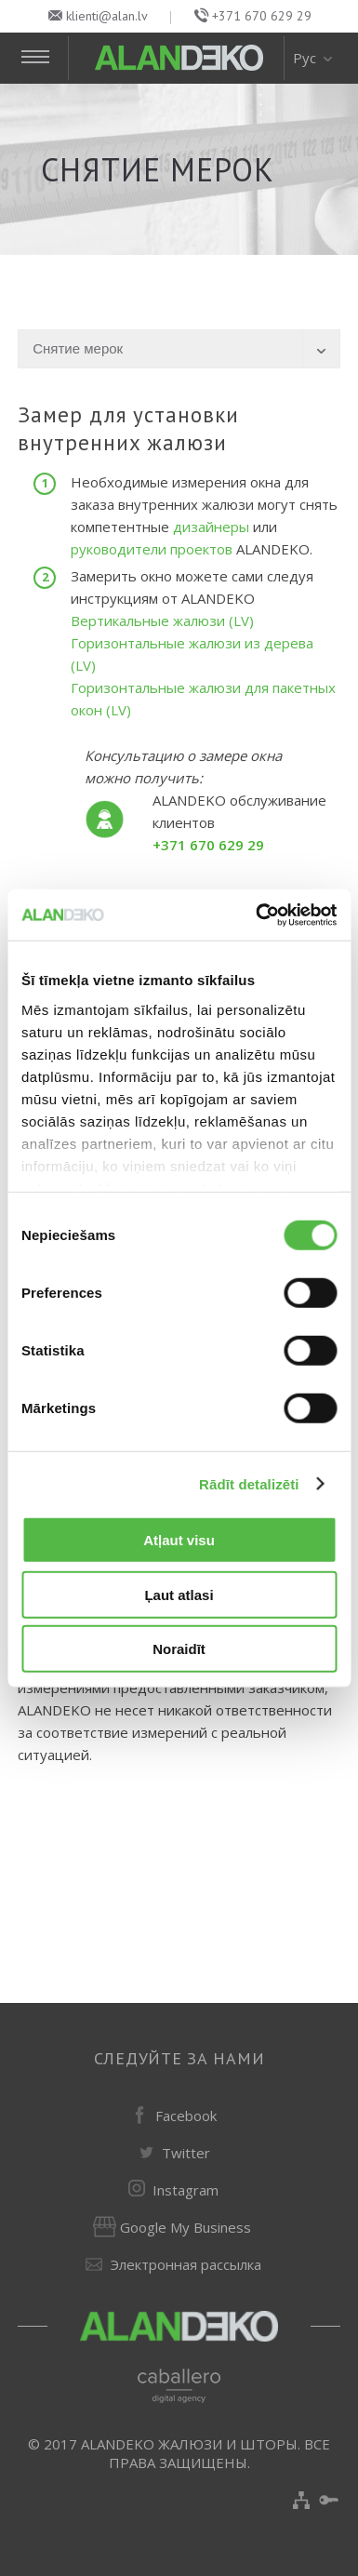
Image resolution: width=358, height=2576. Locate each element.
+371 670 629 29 (262, 15)
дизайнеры (213, 526)
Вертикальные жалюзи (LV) (162, 620)
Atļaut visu (179, 1540)
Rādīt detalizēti (248, 1483)
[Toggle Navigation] (43, 58)
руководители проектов (151, 549)
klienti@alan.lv (107, 15)
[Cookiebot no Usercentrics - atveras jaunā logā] (257, 914)
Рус (314, 57)
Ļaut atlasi (178, 1594)
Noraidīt (179, 1649)
